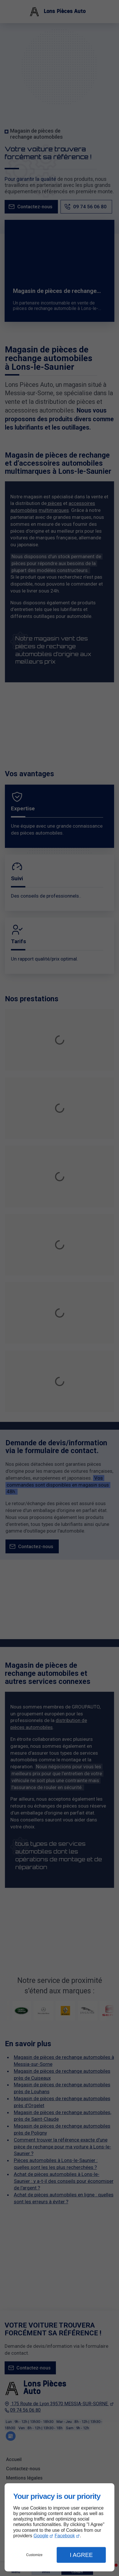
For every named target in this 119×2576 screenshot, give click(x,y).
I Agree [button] (81, 2555)
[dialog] (59, 2527)
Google (40, 2535)
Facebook (64, 2535)
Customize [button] (34, 2555)
